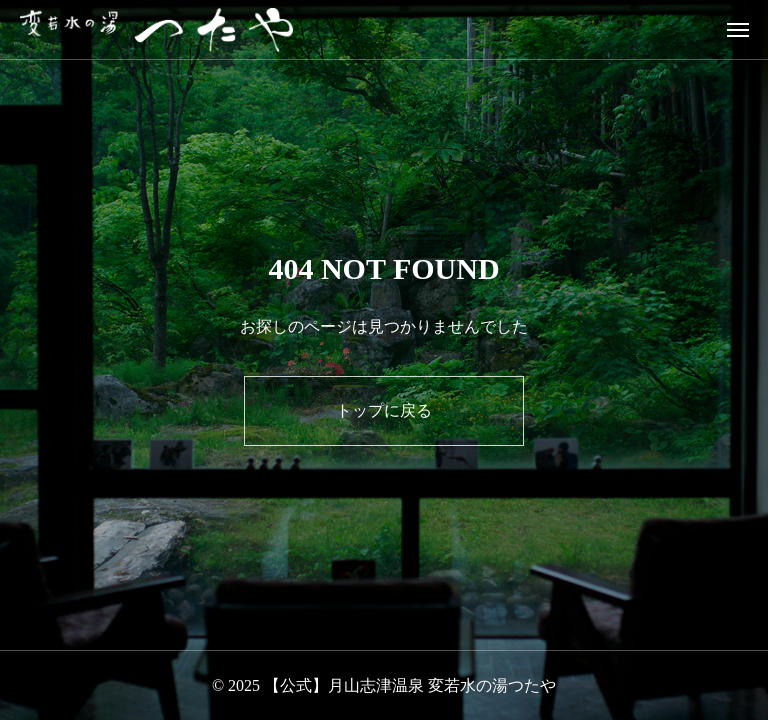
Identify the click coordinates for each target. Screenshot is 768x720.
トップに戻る (384, 410)
